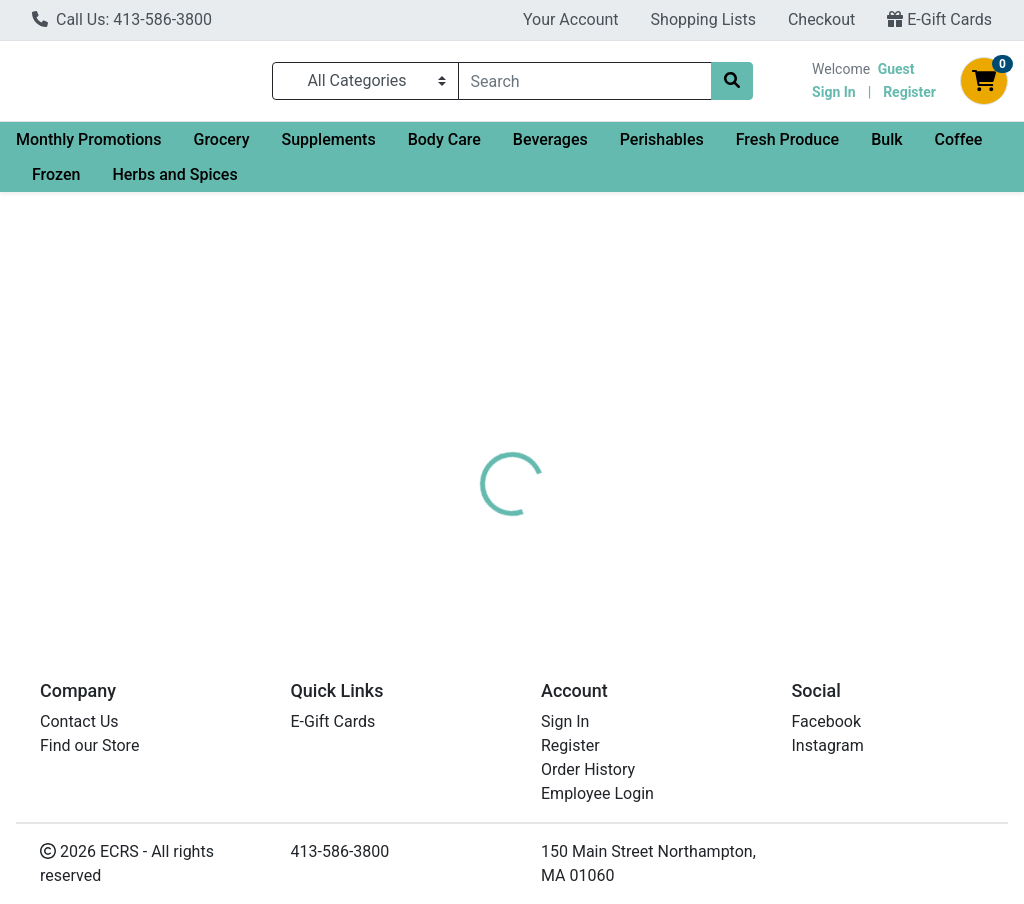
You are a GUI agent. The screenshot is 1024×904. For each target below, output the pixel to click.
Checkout (821, 19)
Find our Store (89, 745)
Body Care (444, 147)
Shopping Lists (703, 19)
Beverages (550, 147)
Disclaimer (569, 417)
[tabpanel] (725, 511)
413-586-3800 (340, 851)
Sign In (834, 96)
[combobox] (585, 85)
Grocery (221, 147)
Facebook (826, 721)
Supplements (328, 147)
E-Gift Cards (939, 19)
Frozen (56, 182)
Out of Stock (887, 308)
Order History (588, 769)
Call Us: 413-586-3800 (122, 19)
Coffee (959, 147)
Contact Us (79, 721)
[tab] (481, 417)
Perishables (662, 147)
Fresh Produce (787, 147)
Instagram (828, 745)
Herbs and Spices (174, 182)
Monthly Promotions (88, 147)
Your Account (571, 19)
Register (909, 96)
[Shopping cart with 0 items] (984, 85)
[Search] (585, 85)
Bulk (886, 147)
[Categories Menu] (365, 85)
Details (481, 417)
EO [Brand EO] (639, 492)
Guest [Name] (896, 73)
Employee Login (597, 793)
